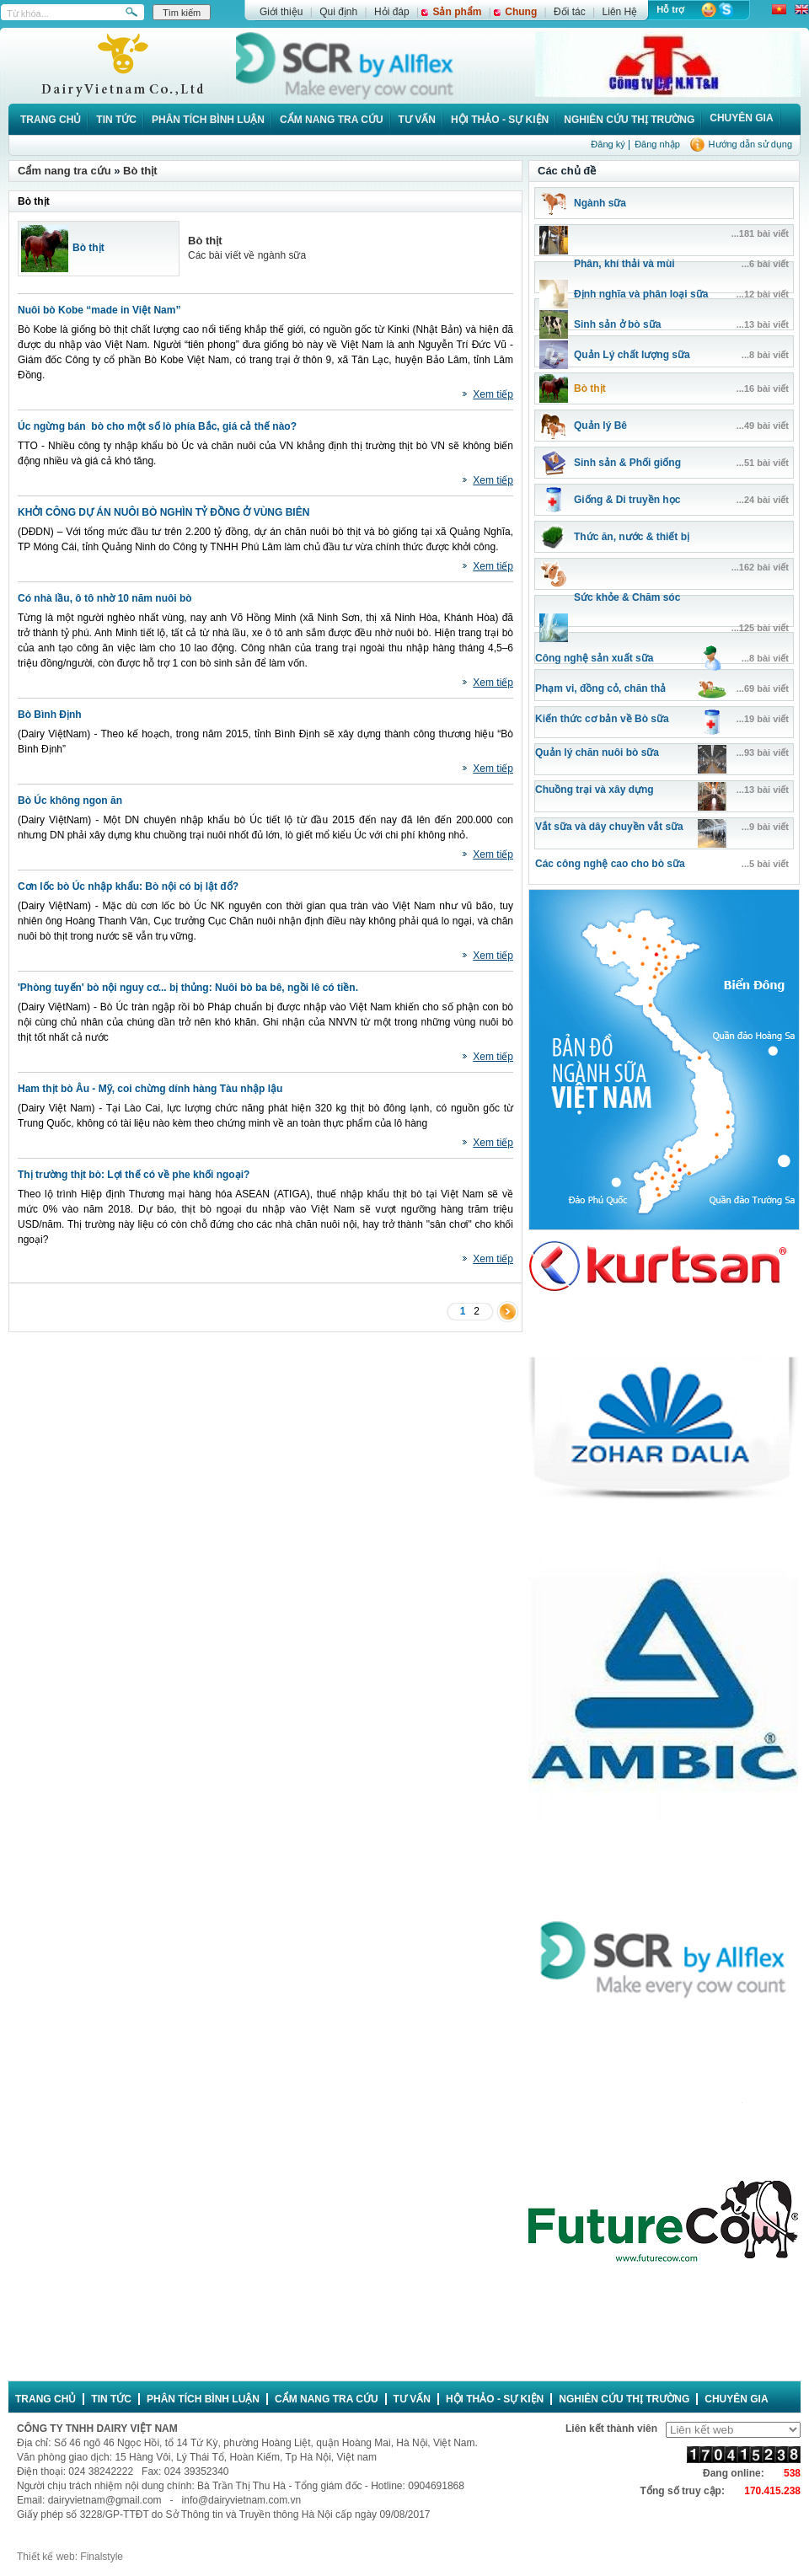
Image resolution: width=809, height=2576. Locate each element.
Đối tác (570, 12)
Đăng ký (607, 144)
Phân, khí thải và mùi (624, 264)
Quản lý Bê (600, 425)
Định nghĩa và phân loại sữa (641, 294)
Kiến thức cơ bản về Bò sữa (602, 719)
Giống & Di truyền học (627, 500)
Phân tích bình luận (208, 120)
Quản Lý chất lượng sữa (632, 355)
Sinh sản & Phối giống (627, 463)
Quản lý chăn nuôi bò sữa (597, 752)
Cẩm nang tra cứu (331, 120)
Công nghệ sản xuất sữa (594, 658)
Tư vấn (417, 120)
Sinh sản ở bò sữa (617, 324)
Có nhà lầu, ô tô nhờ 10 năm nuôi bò (105, 598)
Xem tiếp (493, 394)
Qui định (338, 12)
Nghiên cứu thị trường (629, 120)
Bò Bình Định (50, 714)
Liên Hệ (620, 12)
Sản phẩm (456, 12)
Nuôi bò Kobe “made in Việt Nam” (99, 310)
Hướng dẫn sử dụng (750, 144)
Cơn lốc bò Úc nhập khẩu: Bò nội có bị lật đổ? (128, 886)
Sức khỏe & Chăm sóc (627, 597)
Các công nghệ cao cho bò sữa (610, 864)
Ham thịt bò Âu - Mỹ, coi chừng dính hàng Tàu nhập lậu (150, 1089)
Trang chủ (50, 120)
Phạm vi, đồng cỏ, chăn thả (600, 688)
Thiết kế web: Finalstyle (70, 2557)
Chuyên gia (741, 118)
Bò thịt (140, 170)
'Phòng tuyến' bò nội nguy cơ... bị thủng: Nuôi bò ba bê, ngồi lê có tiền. (188, 987)
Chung (521, 12)
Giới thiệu (281, 12)
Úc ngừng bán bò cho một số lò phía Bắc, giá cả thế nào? (157, 426)
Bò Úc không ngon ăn (70, 800)
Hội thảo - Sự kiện (500, 120)
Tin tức (116, 120)
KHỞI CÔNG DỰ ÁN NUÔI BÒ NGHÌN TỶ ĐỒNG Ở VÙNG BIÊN (163, 512)
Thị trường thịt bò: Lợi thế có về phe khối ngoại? (133, 1175)
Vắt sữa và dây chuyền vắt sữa (609, 827)
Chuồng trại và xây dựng (594, 789)
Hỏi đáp (392, 12)
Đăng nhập (657, 144)
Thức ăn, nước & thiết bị (631, 537)
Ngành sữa (600, 203)
